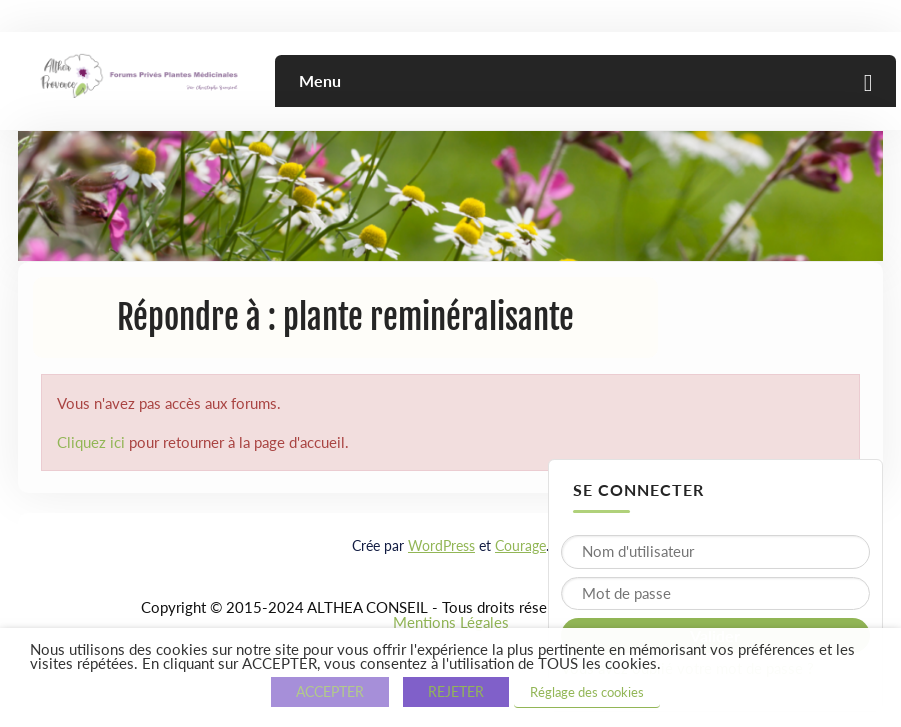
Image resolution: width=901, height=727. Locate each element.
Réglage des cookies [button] (587, 692)
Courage (520, 545)
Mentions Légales (451, 622)
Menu (320, 80)
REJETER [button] (456, 691)
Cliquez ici (91, 442)
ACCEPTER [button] (330, 691)
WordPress (441, 545)
